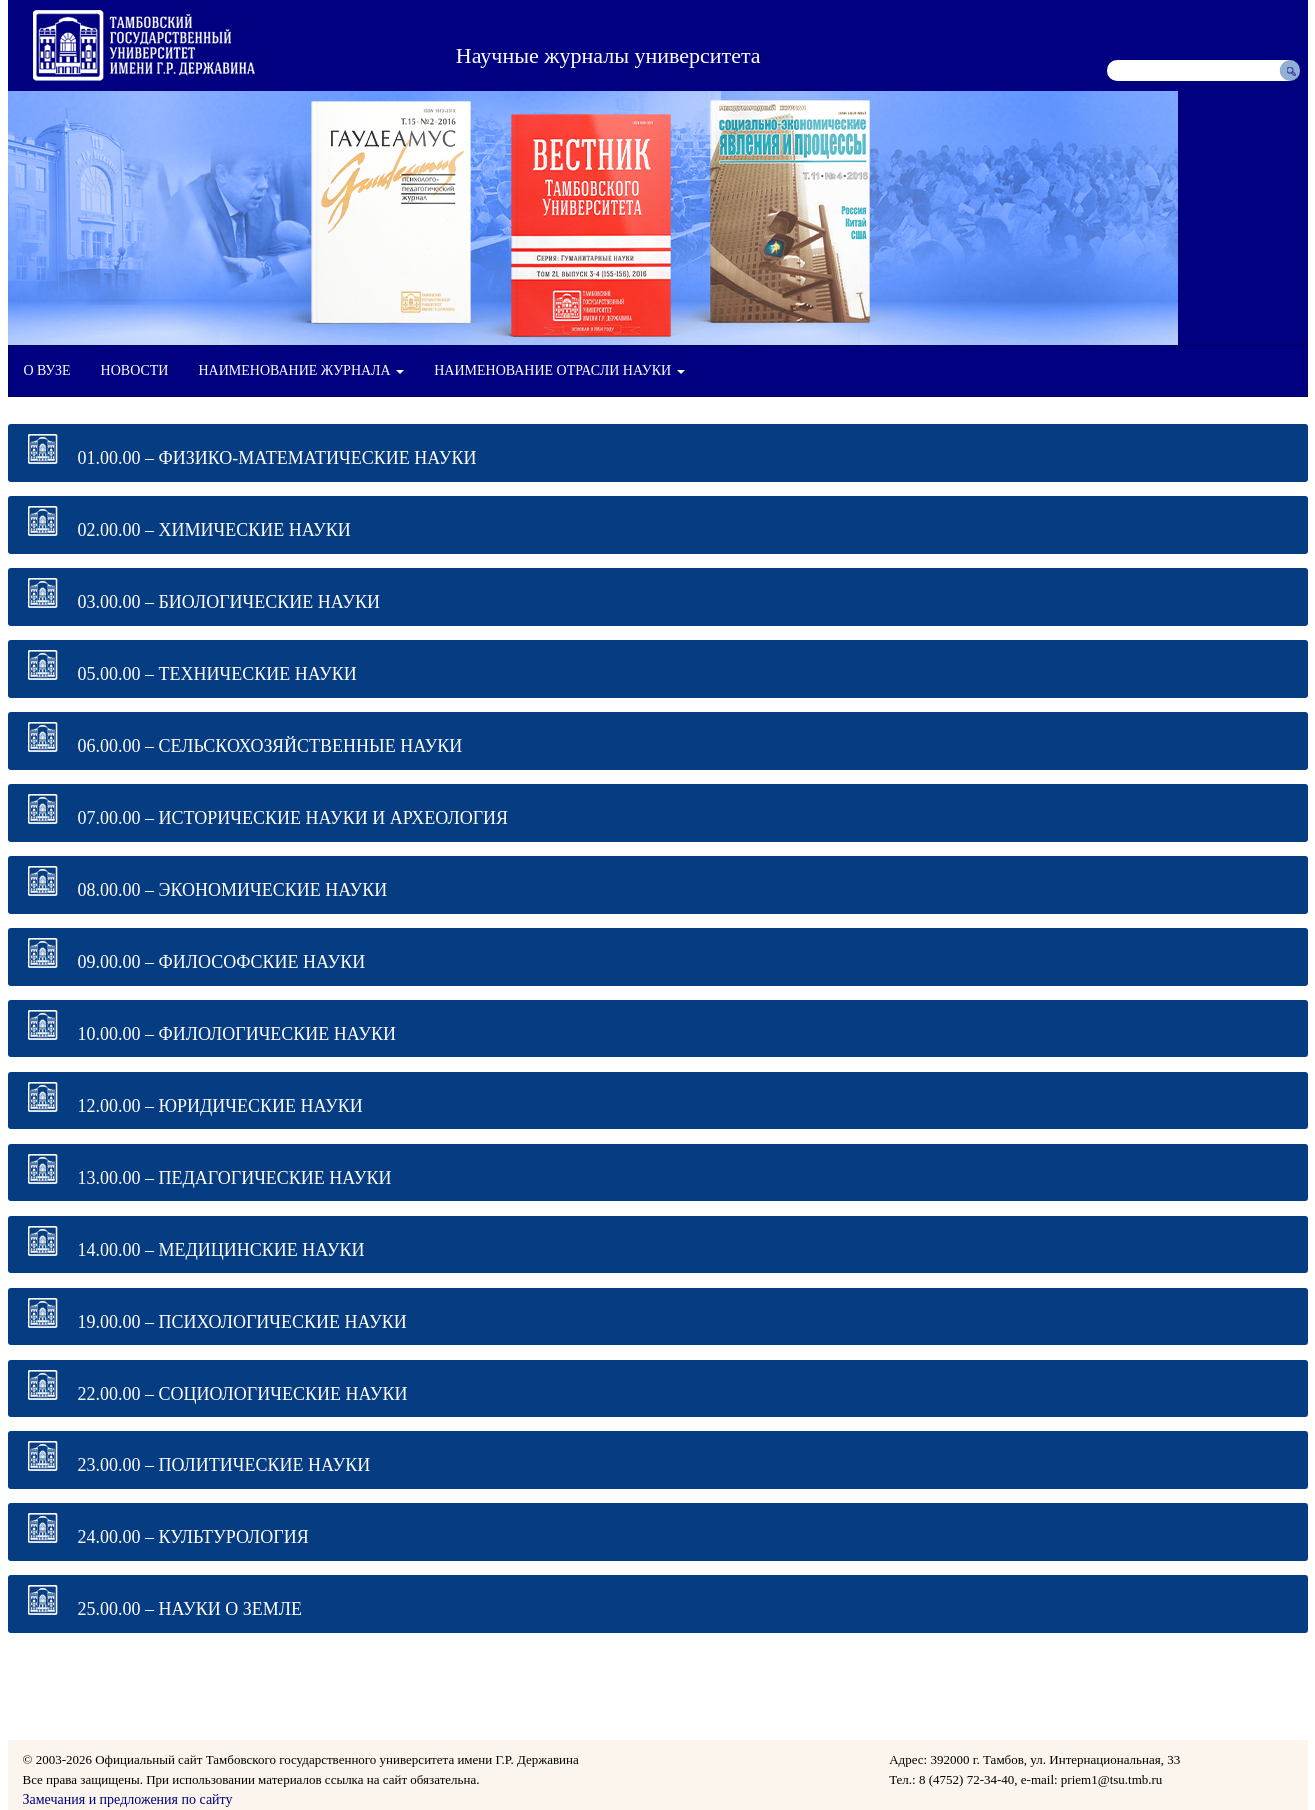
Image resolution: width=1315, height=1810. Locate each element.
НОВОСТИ (135, 370)
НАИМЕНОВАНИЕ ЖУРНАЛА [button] (301, 370)
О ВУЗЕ (47, 370)
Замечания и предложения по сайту (128, 1799)
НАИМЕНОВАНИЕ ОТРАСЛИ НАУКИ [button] (559, 370)
